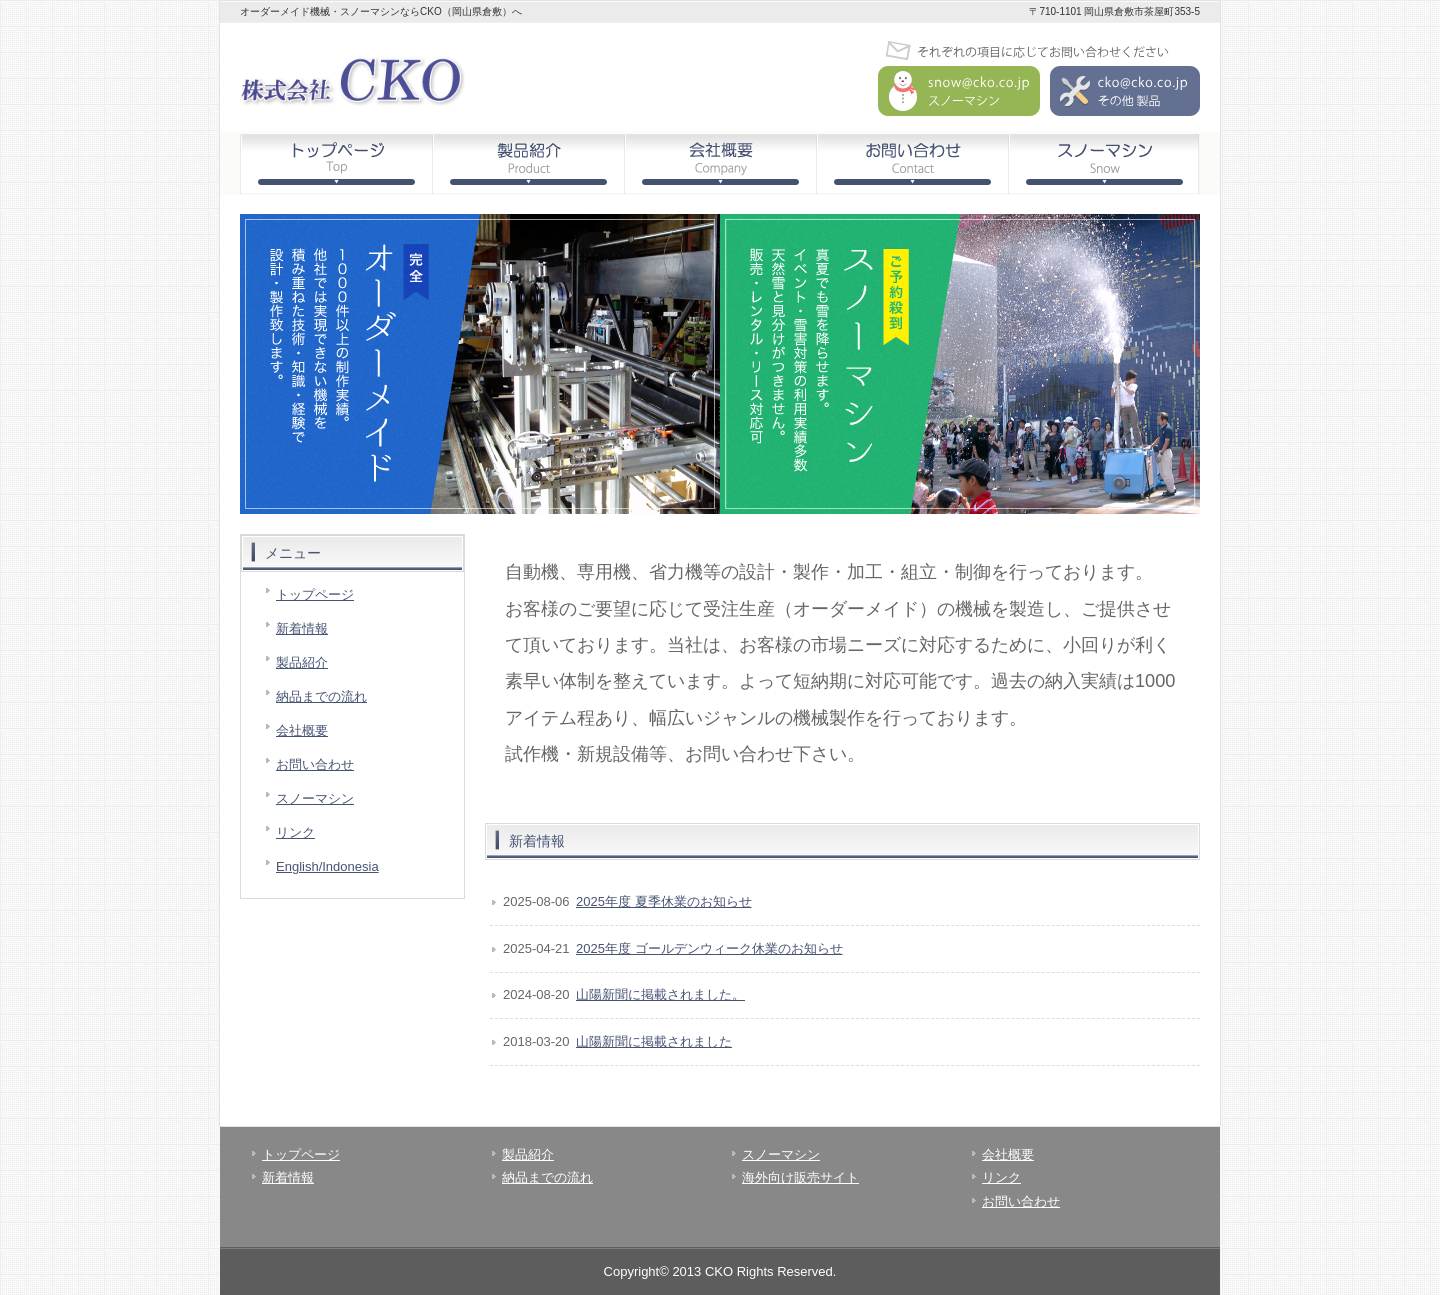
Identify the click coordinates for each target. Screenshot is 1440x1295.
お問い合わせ (912, 164)
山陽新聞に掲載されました (654, 1041)
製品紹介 (528, 164)
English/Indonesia (327, 866)
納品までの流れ (321, 696)
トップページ (336, 164)
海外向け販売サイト (800, 1177)
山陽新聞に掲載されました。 (660, 994)
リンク (295, 832)
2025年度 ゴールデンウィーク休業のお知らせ (709, 948)
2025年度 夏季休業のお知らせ (664, 901)
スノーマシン (1104, 164)
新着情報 (302, 628)
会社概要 (720, 164)
